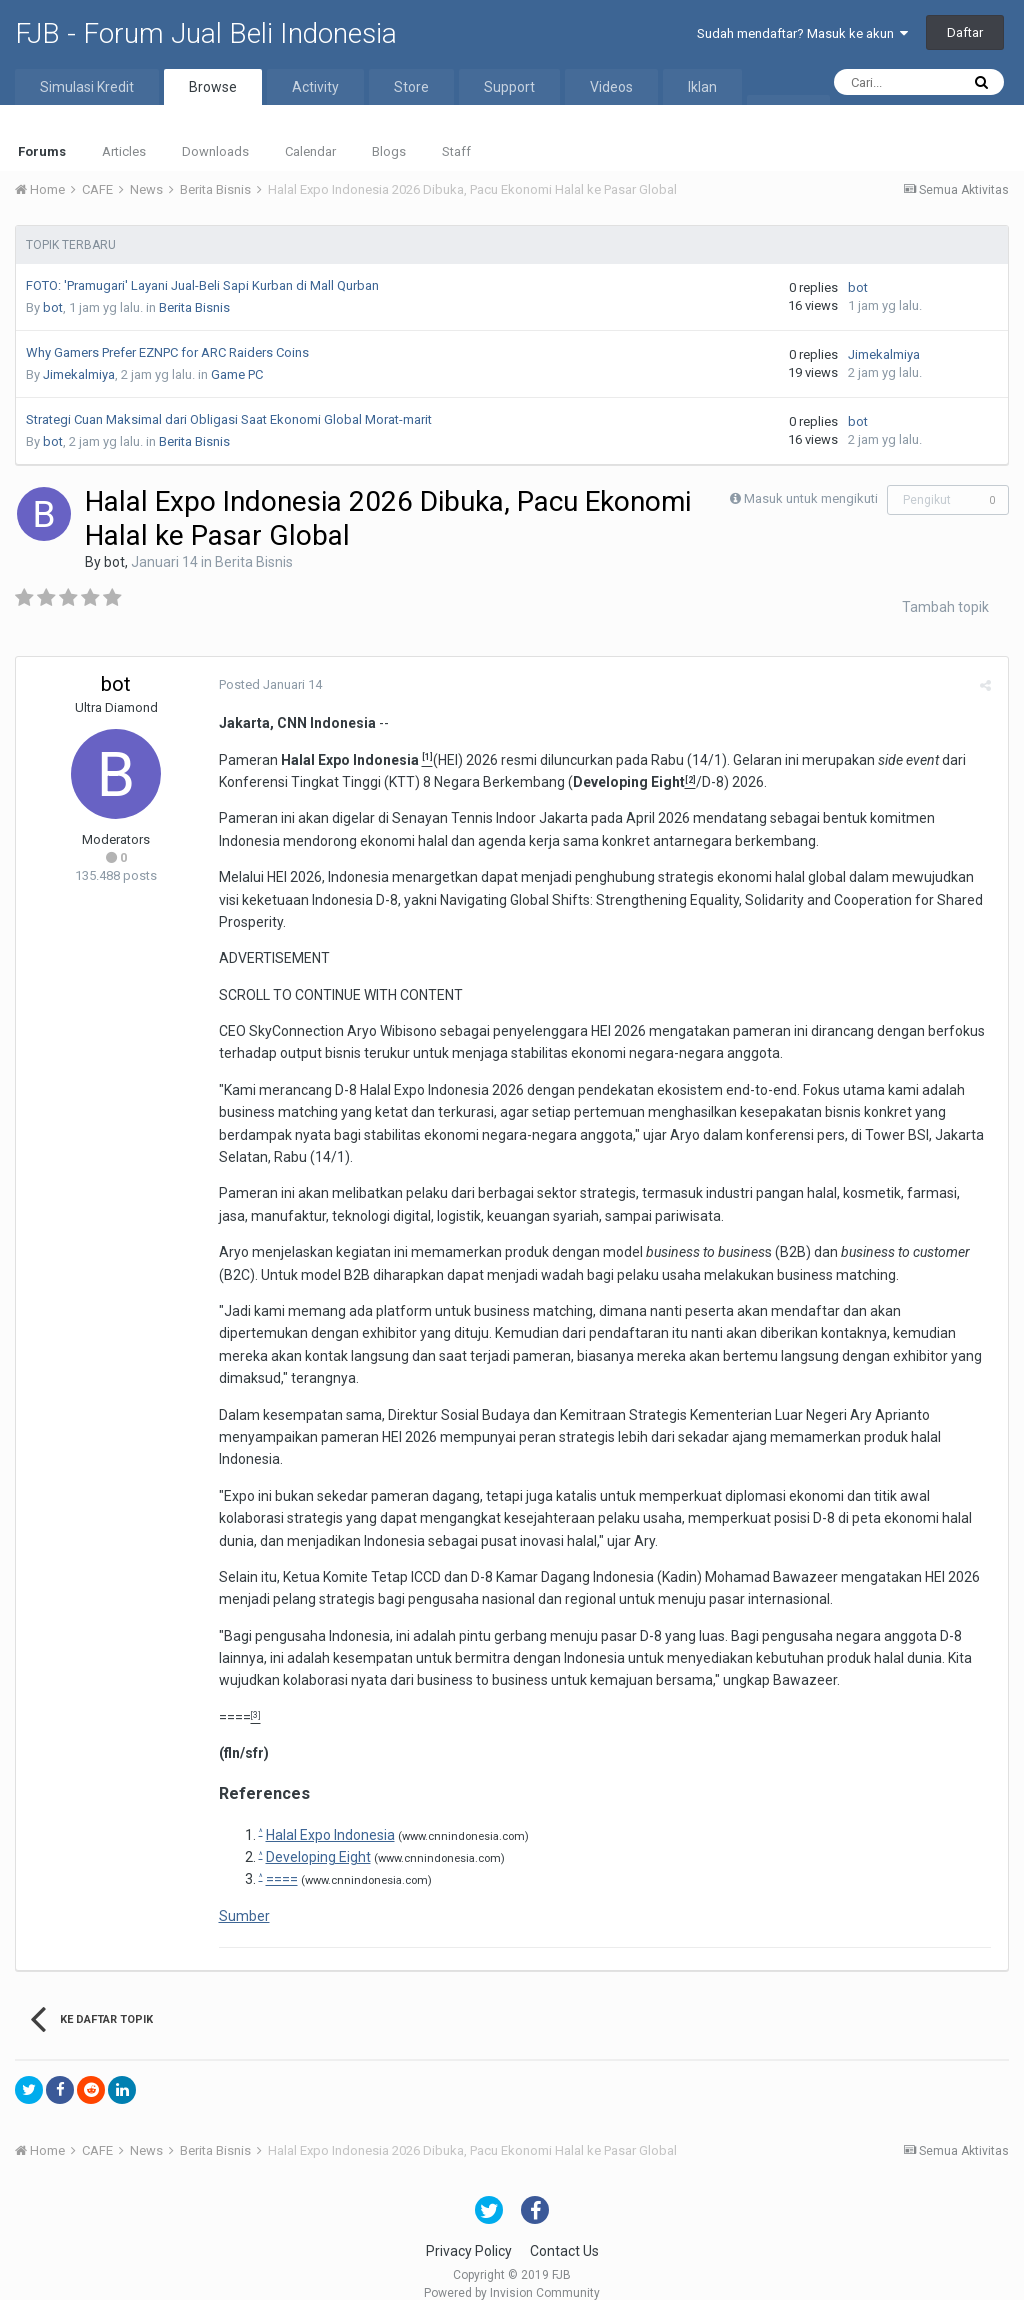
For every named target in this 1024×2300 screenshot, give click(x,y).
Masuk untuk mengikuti (811, 498)
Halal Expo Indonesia (327, 1812)
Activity (315, 87)
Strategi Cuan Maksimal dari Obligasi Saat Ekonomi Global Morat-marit (229, 419)
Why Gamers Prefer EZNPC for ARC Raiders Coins (167, 352)
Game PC (237, 374)
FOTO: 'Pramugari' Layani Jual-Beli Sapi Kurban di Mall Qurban (202, 285)
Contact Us (564, 2229)
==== (232, 1694)
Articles (124, 151)
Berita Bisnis (194, 307)
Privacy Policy (469, 2229)
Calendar (310, 151)
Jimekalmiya (79, 374)
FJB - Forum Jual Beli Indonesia (206, 33)
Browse (213, 87)
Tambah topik (945, 607)
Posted (267, 684)
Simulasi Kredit (87, 87)
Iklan (702, 87)
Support (509, 87)
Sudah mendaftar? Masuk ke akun (802, 33)
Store (411, 87)
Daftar (965, 32)
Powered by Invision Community (512, 2271)
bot (53, 307)
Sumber (241, 1893)
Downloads (215, 151)
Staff (456, 151)
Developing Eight (315, 1835)
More (788, 113)
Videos (611, 87)
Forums (42, 151)
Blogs (389, 151)
